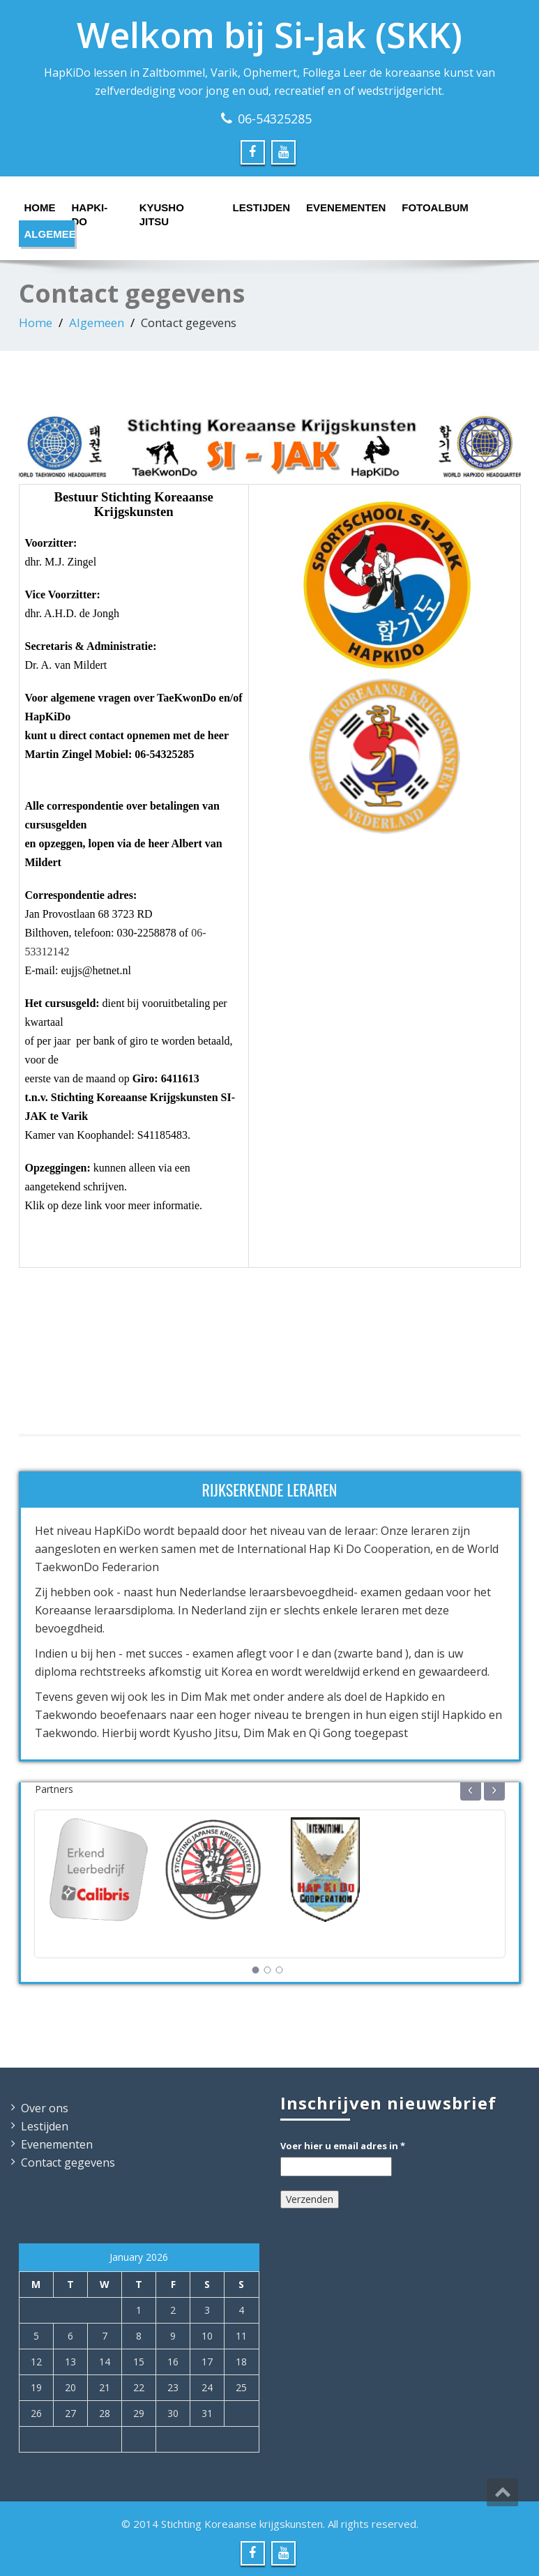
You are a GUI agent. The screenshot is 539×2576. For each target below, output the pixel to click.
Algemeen (49, 234)
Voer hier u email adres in (342, 2145)
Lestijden (257, 207)
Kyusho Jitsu (161, 211)
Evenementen (339, 207)
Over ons (44, 2108)
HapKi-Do (90, 211)
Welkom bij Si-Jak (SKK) (269, 35)
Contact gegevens (68, 2162)
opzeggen (61, 843)
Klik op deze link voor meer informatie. (114, 1205)
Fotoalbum (430, 207)
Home (38, 207)
